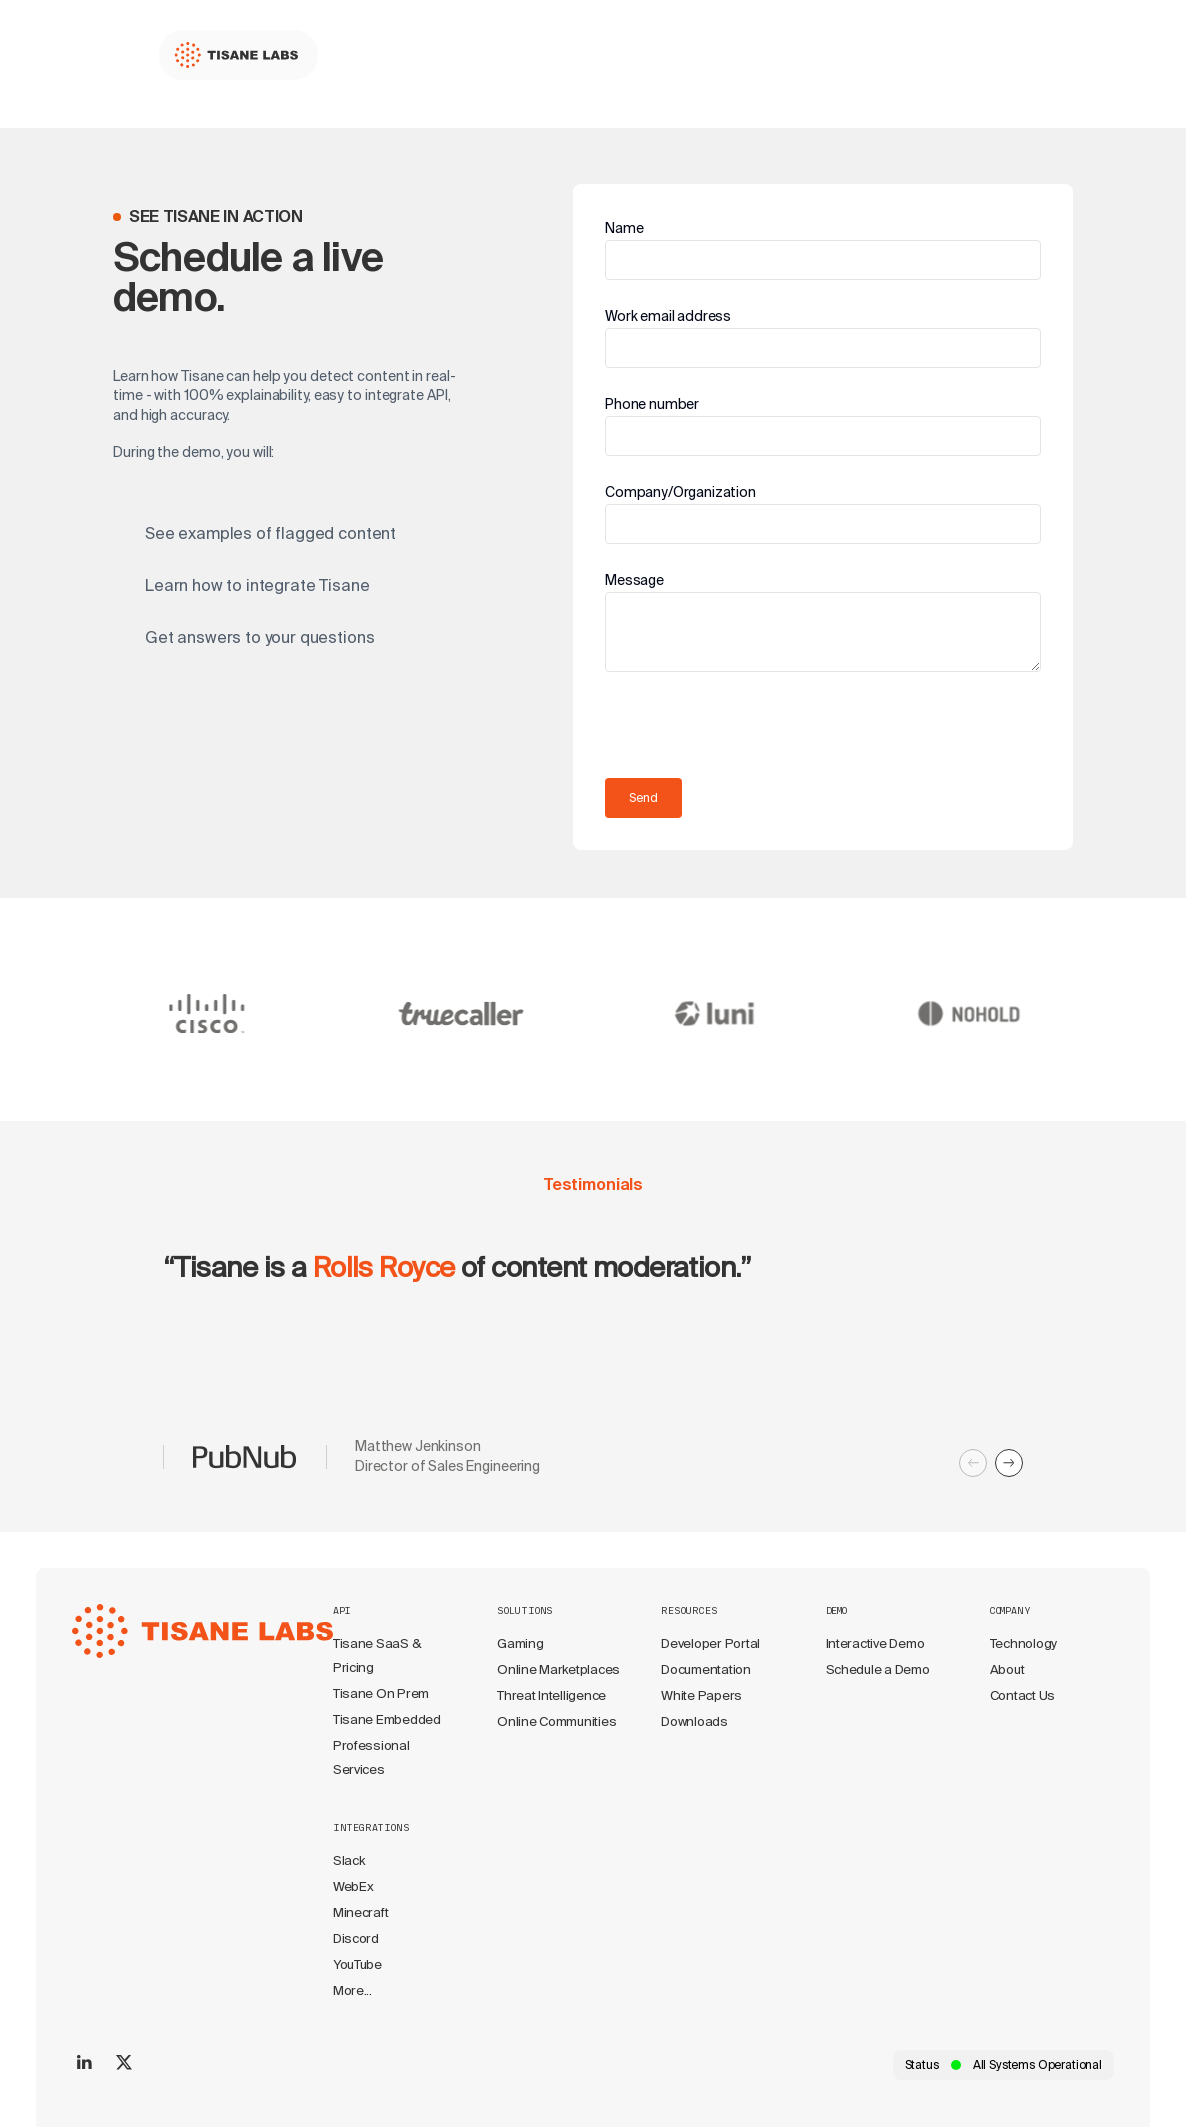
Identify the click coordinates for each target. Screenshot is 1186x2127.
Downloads (694, 1721)
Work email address (668, 316)
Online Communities (556, 1721)
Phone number (652, 404)
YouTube (357, 1964)
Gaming (520, 1643)
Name (624, 228)
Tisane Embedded (387, 1719)
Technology (1023, 1643)
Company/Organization (680, 492)
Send (643, 798)
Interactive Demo (875, 1643)
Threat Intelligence (551, 1695)
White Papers (701, 1695)
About (1007, 1669)
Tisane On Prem (381, 1693)
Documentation (706, 1669)
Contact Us (1022, 1695)
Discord (356, 1938)
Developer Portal (710, 1643)
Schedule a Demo (878, 1669)
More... (352, 1990)
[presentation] (757, 727)
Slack (349, 1860)
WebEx (353, 1886)
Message (634, 580)
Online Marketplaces (558, 1669)
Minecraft (361, 1912)
